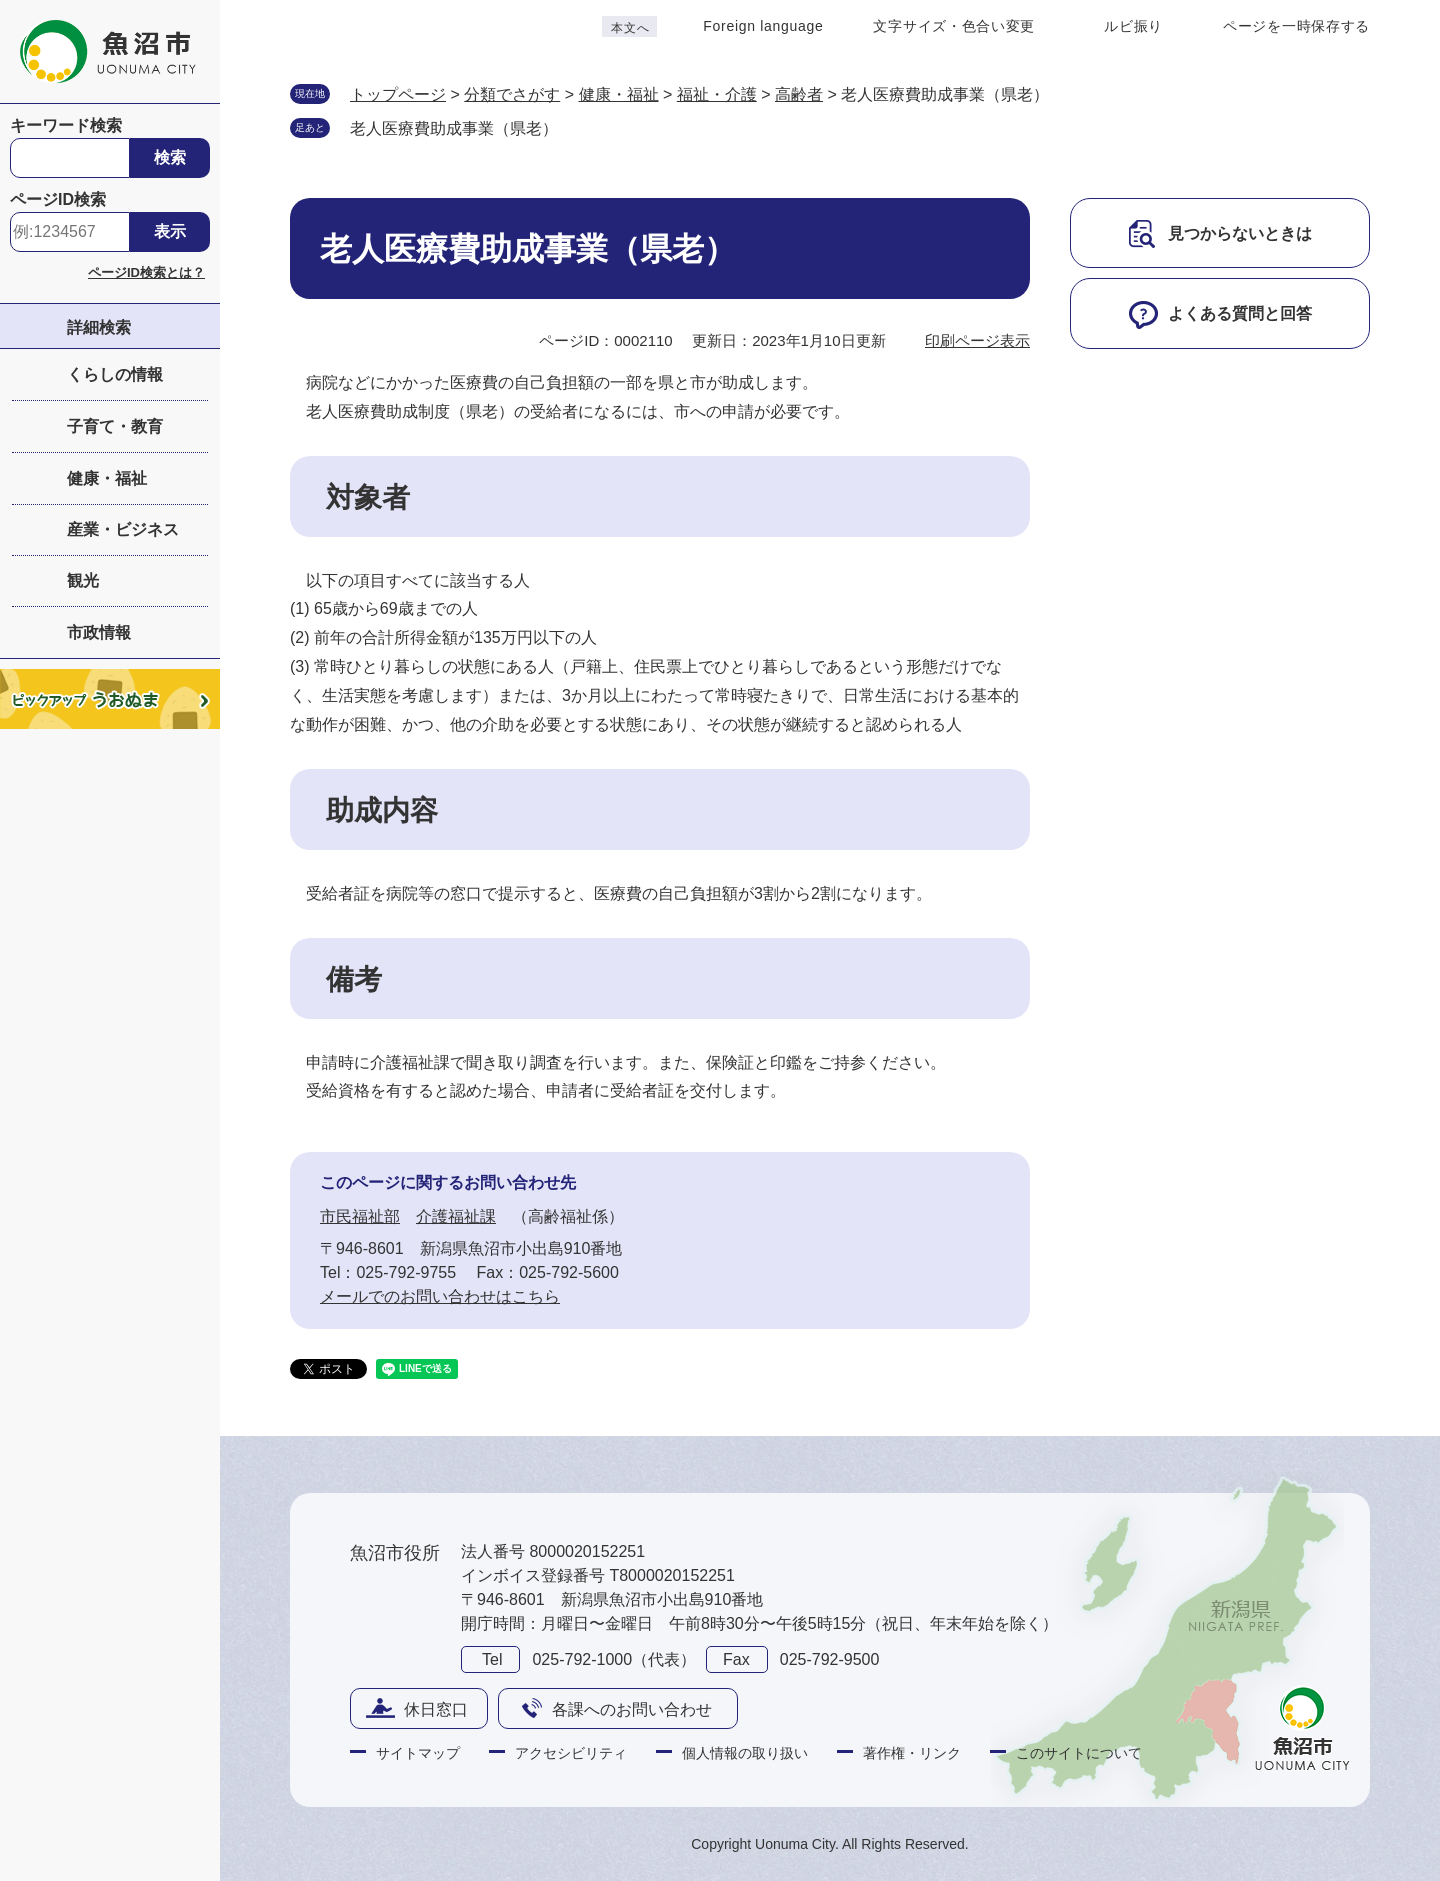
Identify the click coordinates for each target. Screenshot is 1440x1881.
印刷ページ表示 (977, 340)
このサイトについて (1079, 1753)
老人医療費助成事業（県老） (454, 128)
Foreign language (763, 26)
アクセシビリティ (571, 1753)
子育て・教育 (115, 426)
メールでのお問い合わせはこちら (440, 1296)
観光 (83, 580)
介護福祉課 (456, 1216)
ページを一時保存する (1296, 26)
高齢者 (799, 94)
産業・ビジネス (123, 529)
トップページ (398, 94)
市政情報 (99, 632)
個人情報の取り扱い (745, 1753)
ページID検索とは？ (146, 272)
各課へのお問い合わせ (632, 1709)
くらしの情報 (115, 374)
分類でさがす (512, 94)
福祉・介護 (717, 94)
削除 (578, 127)
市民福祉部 (360, 1216)
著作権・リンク (912, 1753)
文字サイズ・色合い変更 (954, 26)
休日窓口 (436, 1709)
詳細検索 (99, 327)
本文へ (630, 28)
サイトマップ (418, 1753)
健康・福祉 (107, 478)
